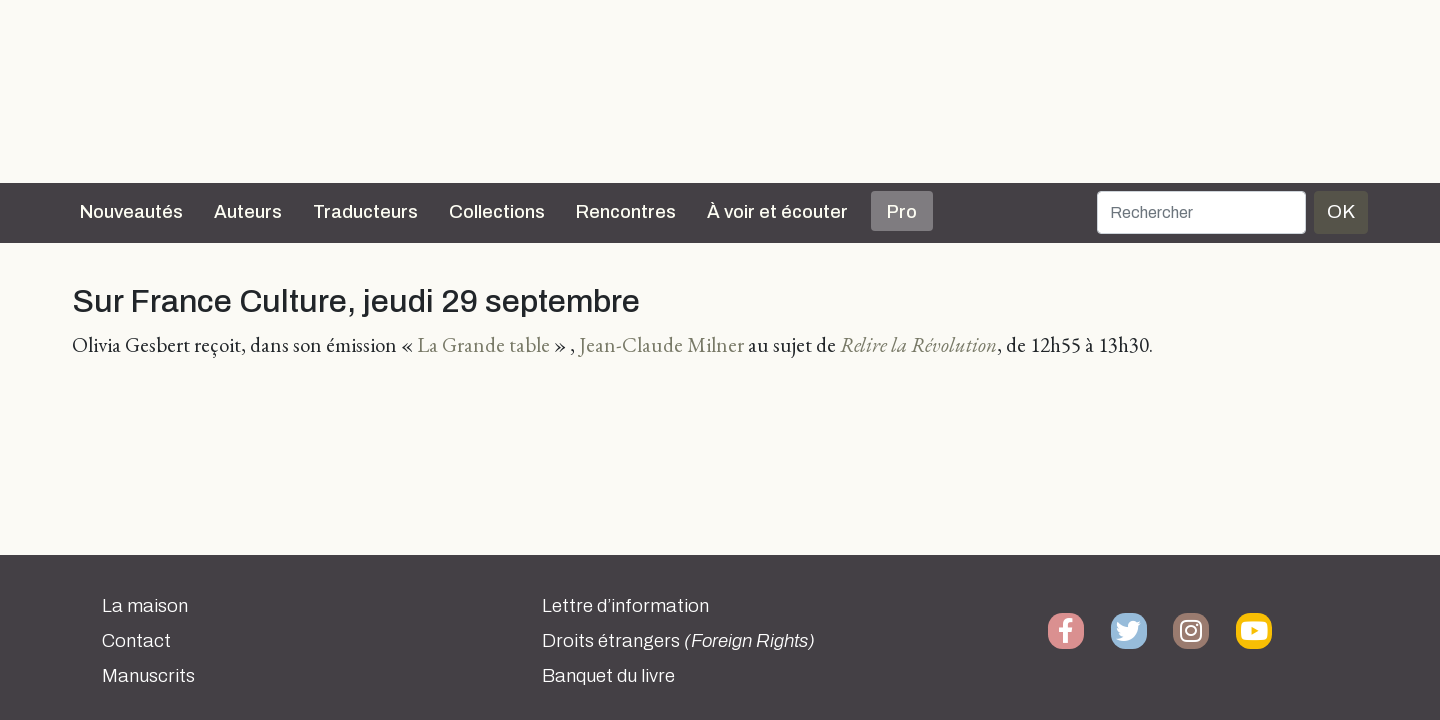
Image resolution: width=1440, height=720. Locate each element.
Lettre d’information (625, 606)
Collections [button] (497, 212)
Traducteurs (365, 212)
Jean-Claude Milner (661, 344)
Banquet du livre (608, 676)
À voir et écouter (777, 212)
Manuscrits (148, 676)
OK (1341, 211)
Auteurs (248, 212)
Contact (136, 641)
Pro (902, 212)
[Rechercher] (1201, 212)
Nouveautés (131, 212)
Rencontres (626, 212)
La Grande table (483, 344)
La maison (145, 606)
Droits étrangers (678, 641)
